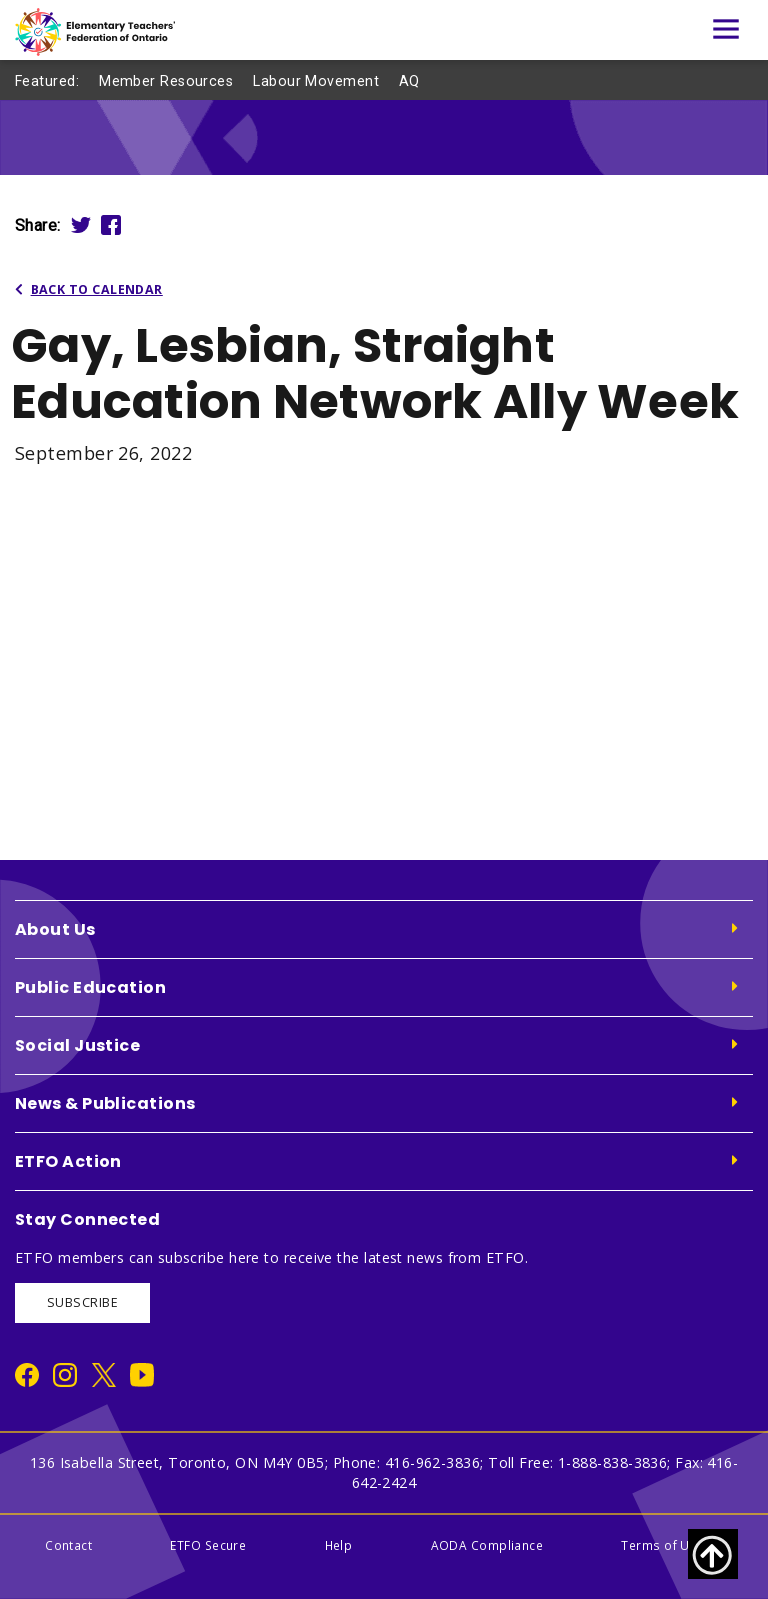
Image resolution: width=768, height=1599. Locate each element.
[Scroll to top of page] (713, 1554)
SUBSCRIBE (82, 1302)
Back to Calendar (89, 289)
